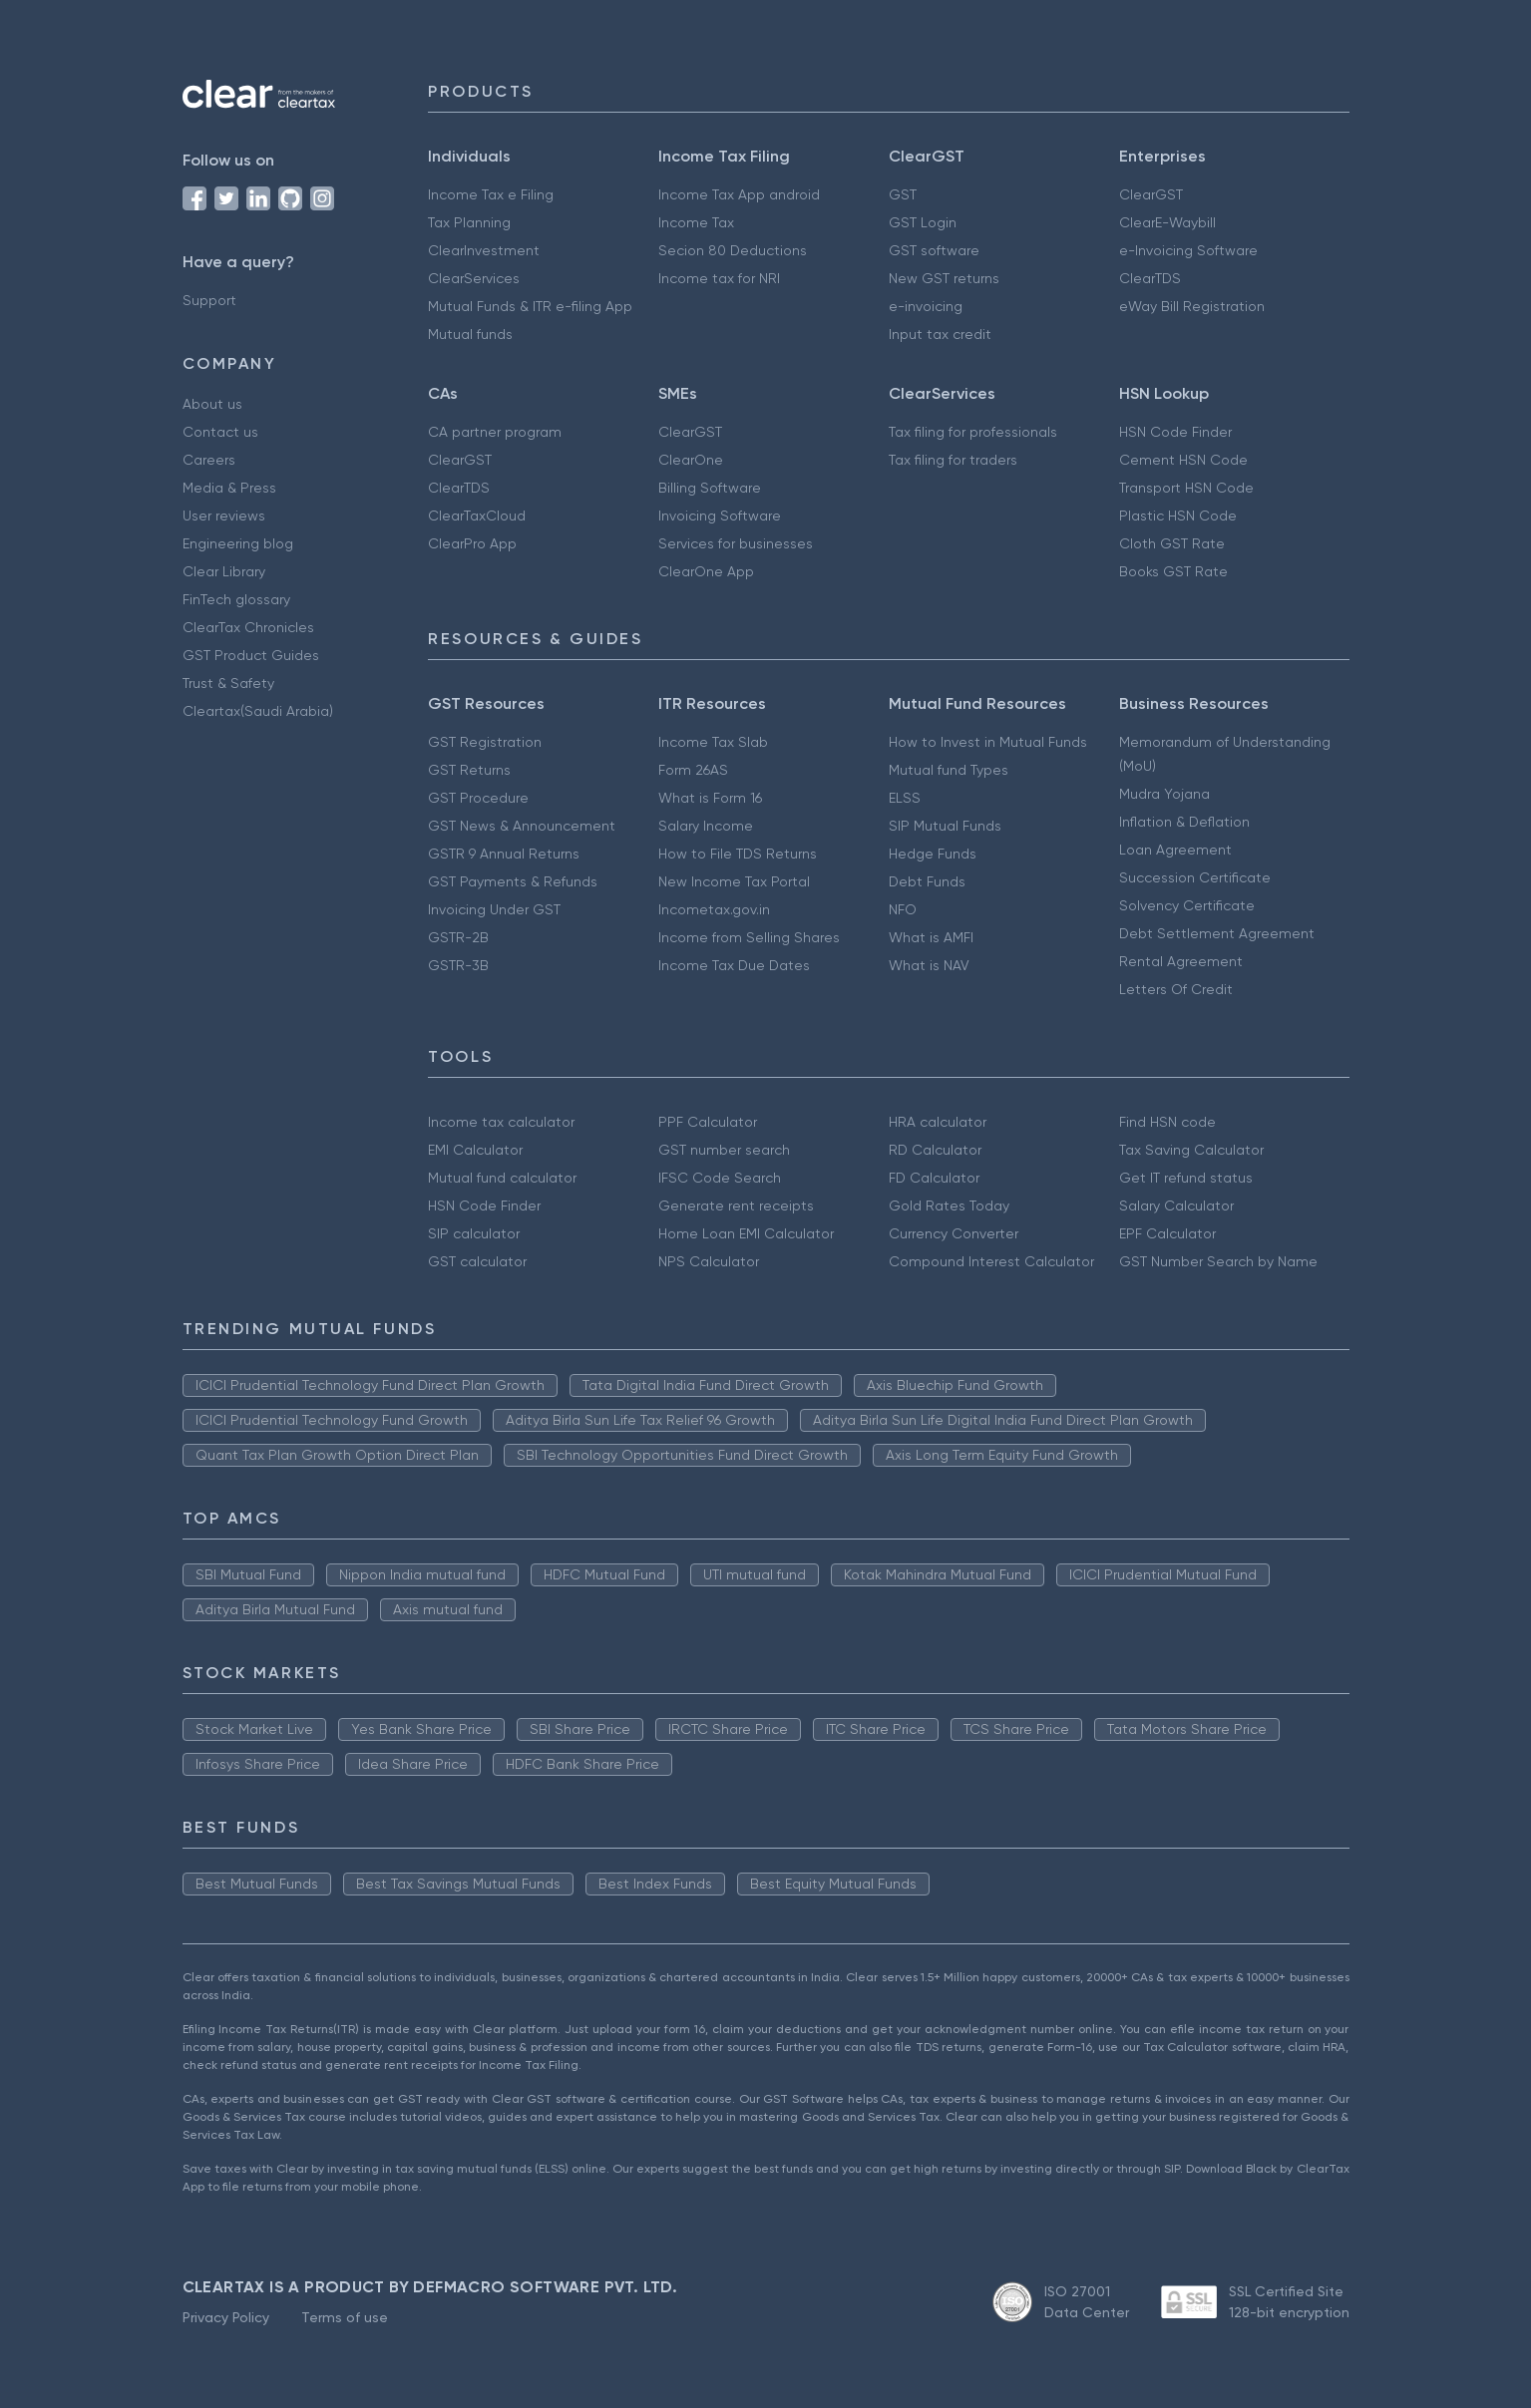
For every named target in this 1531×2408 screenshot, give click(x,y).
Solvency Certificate (1187, 905)
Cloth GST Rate (1172, 543)
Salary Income (705, 826)
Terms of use (344, 2317)
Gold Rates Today (949, 1205)
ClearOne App (706, 571)
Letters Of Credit (1176, 989)
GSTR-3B (458, 965)
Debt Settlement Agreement (1217, 933)
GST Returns (469, 770)
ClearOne (690, 460)
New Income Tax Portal (734, 881)
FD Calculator (934, 1178)
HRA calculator (937, 1122)
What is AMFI (931, 937)
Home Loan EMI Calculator (746, 1233)
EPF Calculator (1167, 1233)
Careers (209, 460)
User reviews (224, 515)
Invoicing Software (719, 515)
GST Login (923, 222)
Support (209, 300)
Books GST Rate (1173, 571)
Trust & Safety (228, 683)
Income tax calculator (501, 1122)
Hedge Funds (932, 853)
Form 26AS (693, 770)
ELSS (905, 798)
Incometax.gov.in (714, 909)
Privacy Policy (226, 2317)
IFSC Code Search (719, 1178)
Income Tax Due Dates (734, 965)
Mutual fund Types (948, 770)
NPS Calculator (708, 1261)
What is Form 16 (710, 798)
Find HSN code (1167, 1122)
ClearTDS (1150, 278)
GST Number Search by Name (1218, 1261)
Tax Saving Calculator (1191, 1150)
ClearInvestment (484, 250)
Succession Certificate (1195, 877)
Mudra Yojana (1164, 794)
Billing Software (709, 488)
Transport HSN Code (1186, 488)
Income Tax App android (739, 194)
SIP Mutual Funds (945, 826)
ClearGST (1151, 194)
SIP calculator (474, 1233)
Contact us (220, 432)
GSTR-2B (458, 937)
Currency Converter (953, 1233)
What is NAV (929, 965)
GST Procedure (478, 798)
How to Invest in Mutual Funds (988, 742)
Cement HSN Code (1183, 460)
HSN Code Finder (1175, 432)
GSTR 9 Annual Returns (503, 853)
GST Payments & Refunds (512, 881)
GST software (934, 250)
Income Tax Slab (713, 742)
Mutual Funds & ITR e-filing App (530, 306)
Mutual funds (470, 334)
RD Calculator (935, 1150)
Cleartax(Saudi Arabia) (258, 711)
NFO (903, 909)
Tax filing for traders (953, 460)
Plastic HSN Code (1178, 515)
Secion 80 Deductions (732, 250)
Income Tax (696, 222)
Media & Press (229, 488)
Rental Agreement (1181, 961)
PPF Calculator (707, 1122)
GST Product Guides (251, 655)
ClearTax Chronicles (248, 627)
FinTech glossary (236, 599)
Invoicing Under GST (494, 909)
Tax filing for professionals (973, 432)
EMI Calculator (475, 1150)
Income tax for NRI (719, 278)
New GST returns (944, 278)
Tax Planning (469, 222)
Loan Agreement (1175, 850)
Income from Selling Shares (749, 937)
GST (903, 194)
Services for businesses (735, 543)
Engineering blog (238, 543)
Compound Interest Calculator (991, 1261)
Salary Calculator (1176, 1205)
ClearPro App (472, 543)
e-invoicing (925, 306)
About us (212, 404)
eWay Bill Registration (1192, 306)
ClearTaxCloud (477, 515)
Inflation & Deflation (1184, 822)
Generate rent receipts (736, 1205)
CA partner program (495, 432)
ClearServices (474, 278)
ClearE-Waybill (1167, 222)
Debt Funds (927, 881)
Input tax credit (940, 334)
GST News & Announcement (521, 826)
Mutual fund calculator (502, 1178)
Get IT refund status (1186, 1178)
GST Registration (485, 742)
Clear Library (224, 571)
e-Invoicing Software (1188, 250)
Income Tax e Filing (491, 194)
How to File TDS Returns (737, 853)
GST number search (724, 1150)
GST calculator (477, 1261)
